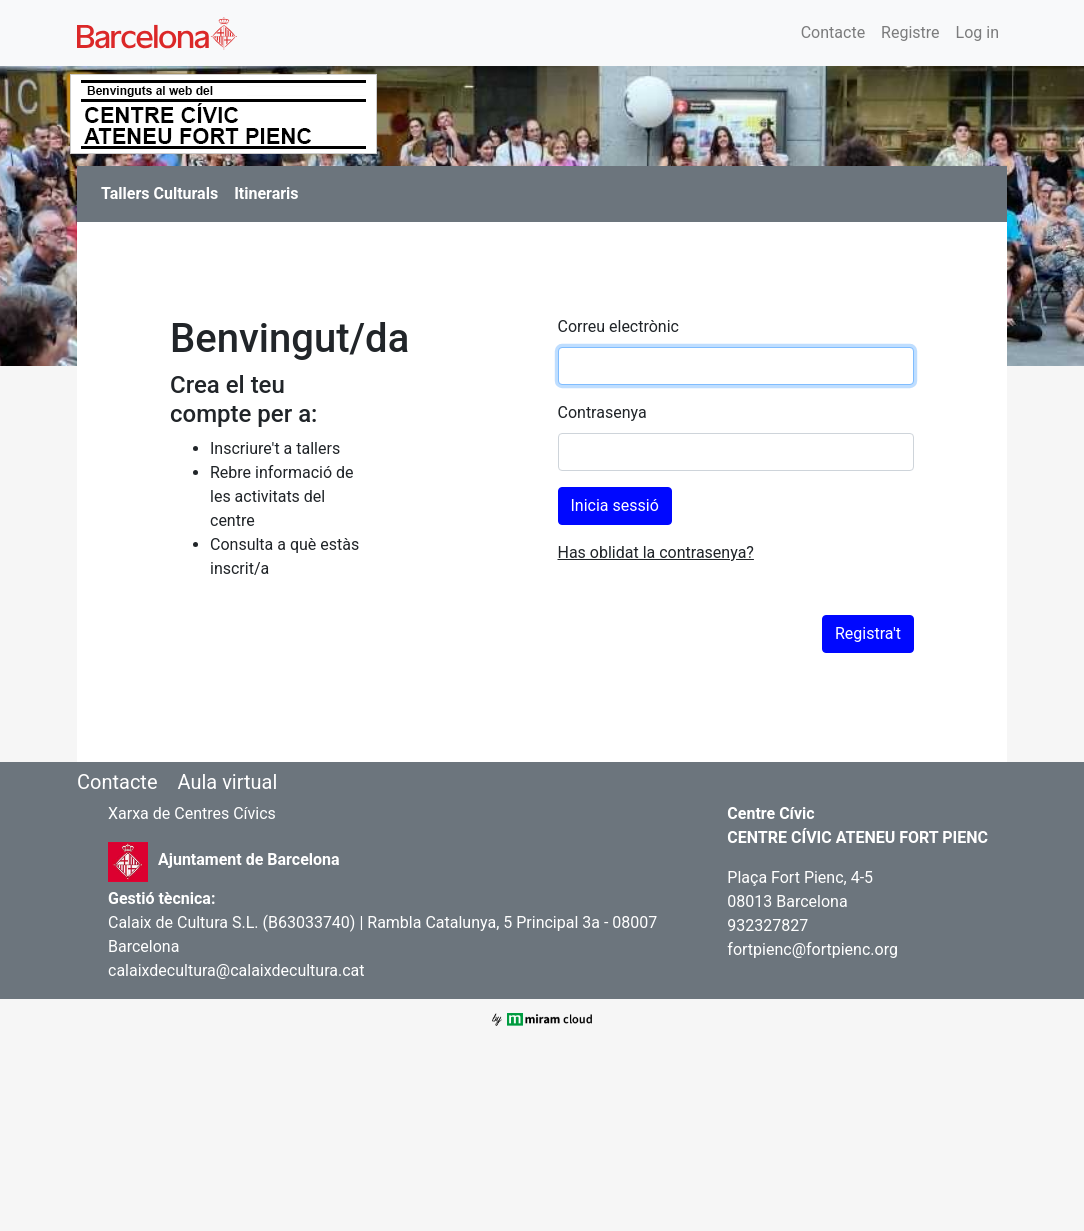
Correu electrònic (618, 326)
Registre (910, 32)
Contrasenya (602, 412)
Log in (977, 32)
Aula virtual (227, 782)
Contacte (833, 32)
